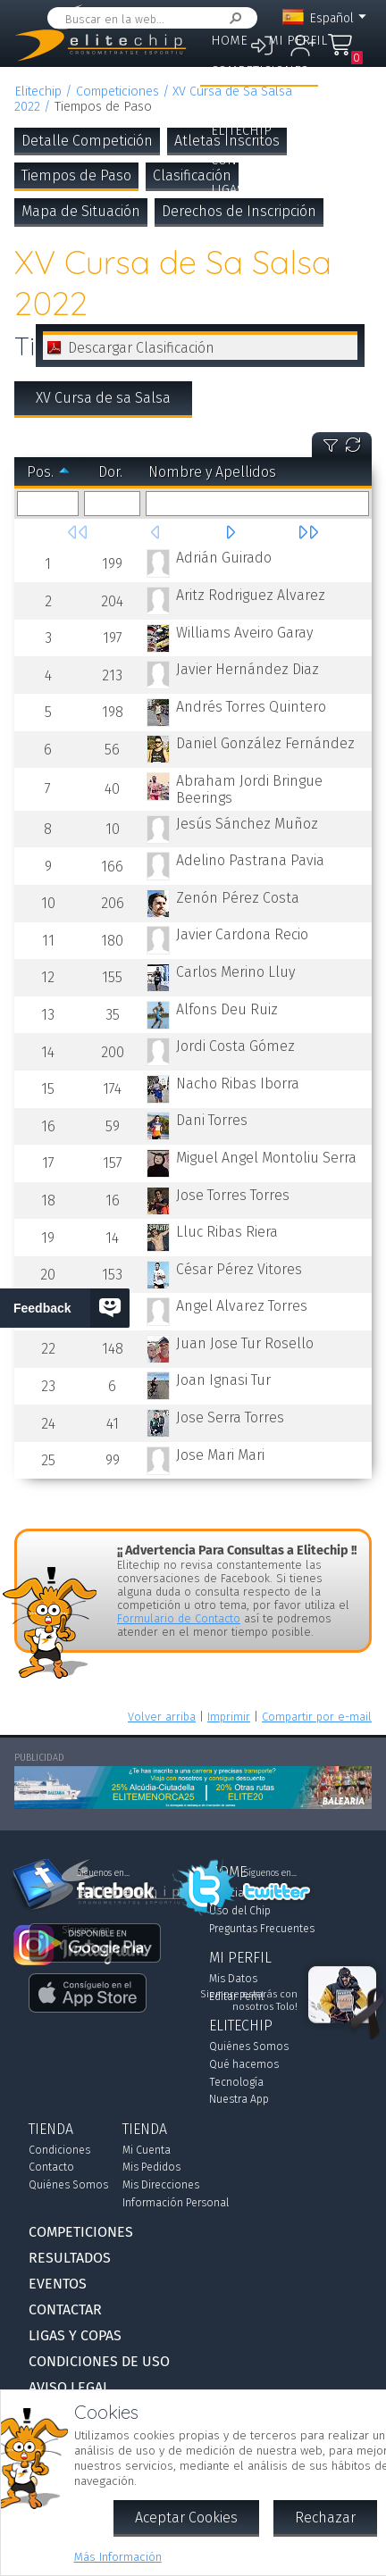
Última (307, 532)
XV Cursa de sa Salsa (103, 397)
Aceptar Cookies (186, 2517)
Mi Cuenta (146, 2150)
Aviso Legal (69, 2387)
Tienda (314, 130)
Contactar (244, 160)
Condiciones (59, 2150)
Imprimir (228, 1716)
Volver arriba (162, 1716)
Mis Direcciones (160, 2185)
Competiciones (259, 71)
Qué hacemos (244, 2064)
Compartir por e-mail (317, 1716)
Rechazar (325, 2517)
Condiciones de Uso (99, 2361)
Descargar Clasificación (141, 347)
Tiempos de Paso (76, 175)
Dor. (110, 471)
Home (229, 40)
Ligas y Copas (253, 189)
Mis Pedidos (151, 2167)
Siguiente (230, 532)
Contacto (51, 2167)
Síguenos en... (270, 1873)
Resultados (247, 100)
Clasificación (192, 175)
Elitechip (241, 130)
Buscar (232, 18)
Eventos (331, 100)
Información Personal (175, 2203)
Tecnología (236, 2082)
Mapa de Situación (80, 211)
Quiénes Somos (249, 2046)
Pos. (40, 471)
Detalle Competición (87, 140)
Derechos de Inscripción (239, 211)
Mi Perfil (297, 40)
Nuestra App (239, 2099)
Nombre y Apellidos (212, 471)
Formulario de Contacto (178, 1618)
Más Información (118, 2556)
